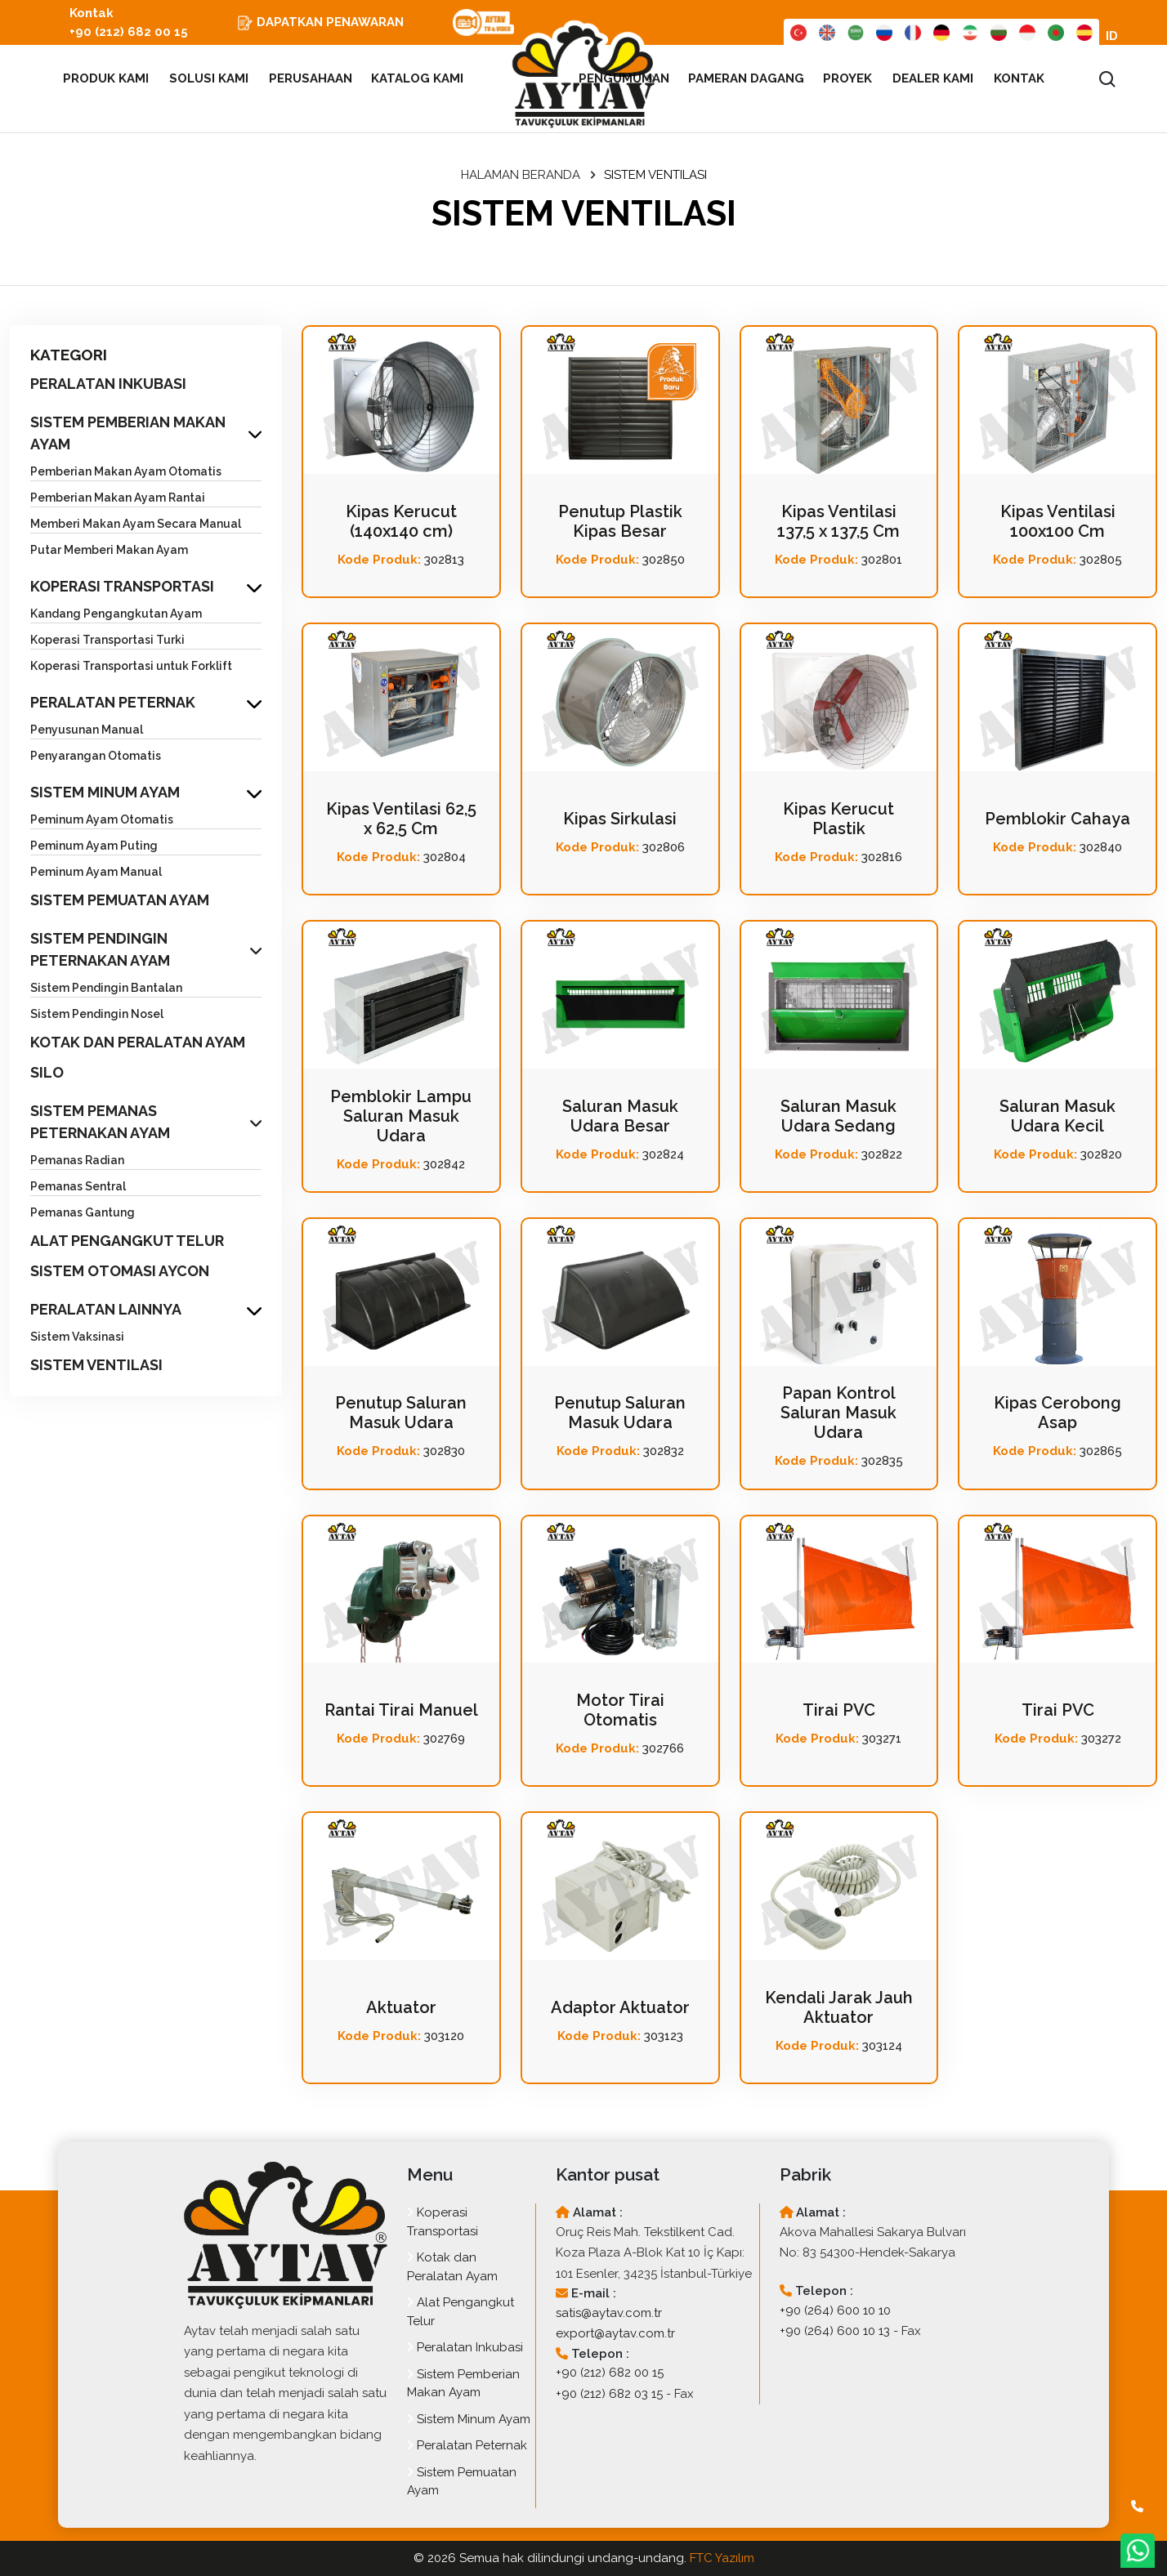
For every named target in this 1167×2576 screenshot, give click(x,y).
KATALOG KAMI (418, 78)
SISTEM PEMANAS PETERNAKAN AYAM (100, 1121)
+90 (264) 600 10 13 (835, 2331)
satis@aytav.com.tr (609, 2313)
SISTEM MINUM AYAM (105, 792)
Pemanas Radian (77, 1160)
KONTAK (1019, 78)
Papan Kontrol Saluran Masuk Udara (838, 1412)
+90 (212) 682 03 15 (609, 2393)
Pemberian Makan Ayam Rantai (117, 497)
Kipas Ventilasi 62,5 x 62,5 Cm (401, 818)
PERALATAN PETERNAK (112, 702)
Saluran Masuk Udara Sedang (838, 1116)
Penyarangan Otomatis (95, 755)
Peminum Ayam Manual (96, 871)
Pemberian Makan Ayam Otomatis (125, 471)
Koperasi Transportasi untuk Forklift (131, 665)
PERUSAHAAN (310, 78)
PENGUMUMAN (624, 78)
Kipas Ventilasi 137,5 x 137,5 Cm (838, 521)
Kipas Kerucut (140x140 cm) (401, 521)
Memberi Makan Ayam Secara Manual (135, 523)
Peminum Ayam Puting (94, 845)
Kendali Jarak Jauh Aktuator (839, 2007)
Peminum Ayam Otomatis (101, 819)
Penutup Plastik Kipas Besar (620, 521)
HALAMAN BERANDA (520, 174)
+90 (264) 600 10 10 (835, 2310)
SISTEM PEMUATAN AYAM (119, 900)
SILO (47, 1072)
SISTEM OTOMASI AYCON (119, 1270)
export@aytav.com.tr (615, 2333)
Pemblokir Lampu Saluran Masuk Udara (401, 1116)
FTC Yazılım (722, 2558)
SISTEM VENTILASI (96, 1364)
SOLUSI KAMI (208, 78)
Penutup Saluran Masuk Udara (401, 1412)
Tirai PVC (839, 1710)
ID (1112, 36)
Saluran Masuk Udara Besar (620, 1116)
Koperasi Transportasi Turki (107, 639)
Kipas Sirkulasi (620, 818)
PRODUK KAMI (99, 78)
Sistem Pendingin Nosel (96, 1013)
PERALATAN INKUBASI (108, 383)
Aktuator (401, 2007)
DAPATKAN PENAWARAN (320, 23)
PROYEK (848, 78)
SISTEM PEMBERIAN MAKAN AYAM (128, 433)
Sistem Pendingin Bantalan (106, 987)
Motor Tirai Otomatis (620, 1710)
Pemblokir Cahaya (1057, 818)
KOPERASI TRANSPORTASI (122, 586)
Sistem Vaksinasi (77, 1336)
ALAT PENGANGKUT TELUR (127, 1240)
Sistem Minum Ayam (468, 2419)
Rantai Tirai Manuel (401, 1710)
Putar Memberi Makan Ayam (109, 549)
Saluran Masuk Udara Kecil (1057, 1116)
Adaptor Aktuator (620, 2007)
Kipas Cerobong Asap (1057, 1412)
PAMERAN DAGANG (747, 78)
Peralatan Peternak (467, 2445)
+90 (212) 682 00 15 (610, 2372)
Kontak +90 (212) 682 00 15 (128, 22)
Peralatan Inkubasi (465, 2347)
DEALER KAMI (932, 78)
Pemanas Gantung (82, 1212)
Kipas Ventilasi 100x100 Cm (1058, 521)
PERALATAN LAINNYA (105, 1309)
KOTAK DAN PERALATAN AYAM (137, 1042)
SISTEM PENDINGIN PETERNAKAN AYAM (100, 949)
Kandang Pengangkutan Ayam (116, 613)
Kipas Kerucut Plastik (838, 818)
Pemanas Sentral (78, 1186)
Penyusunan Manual (86, 729)
